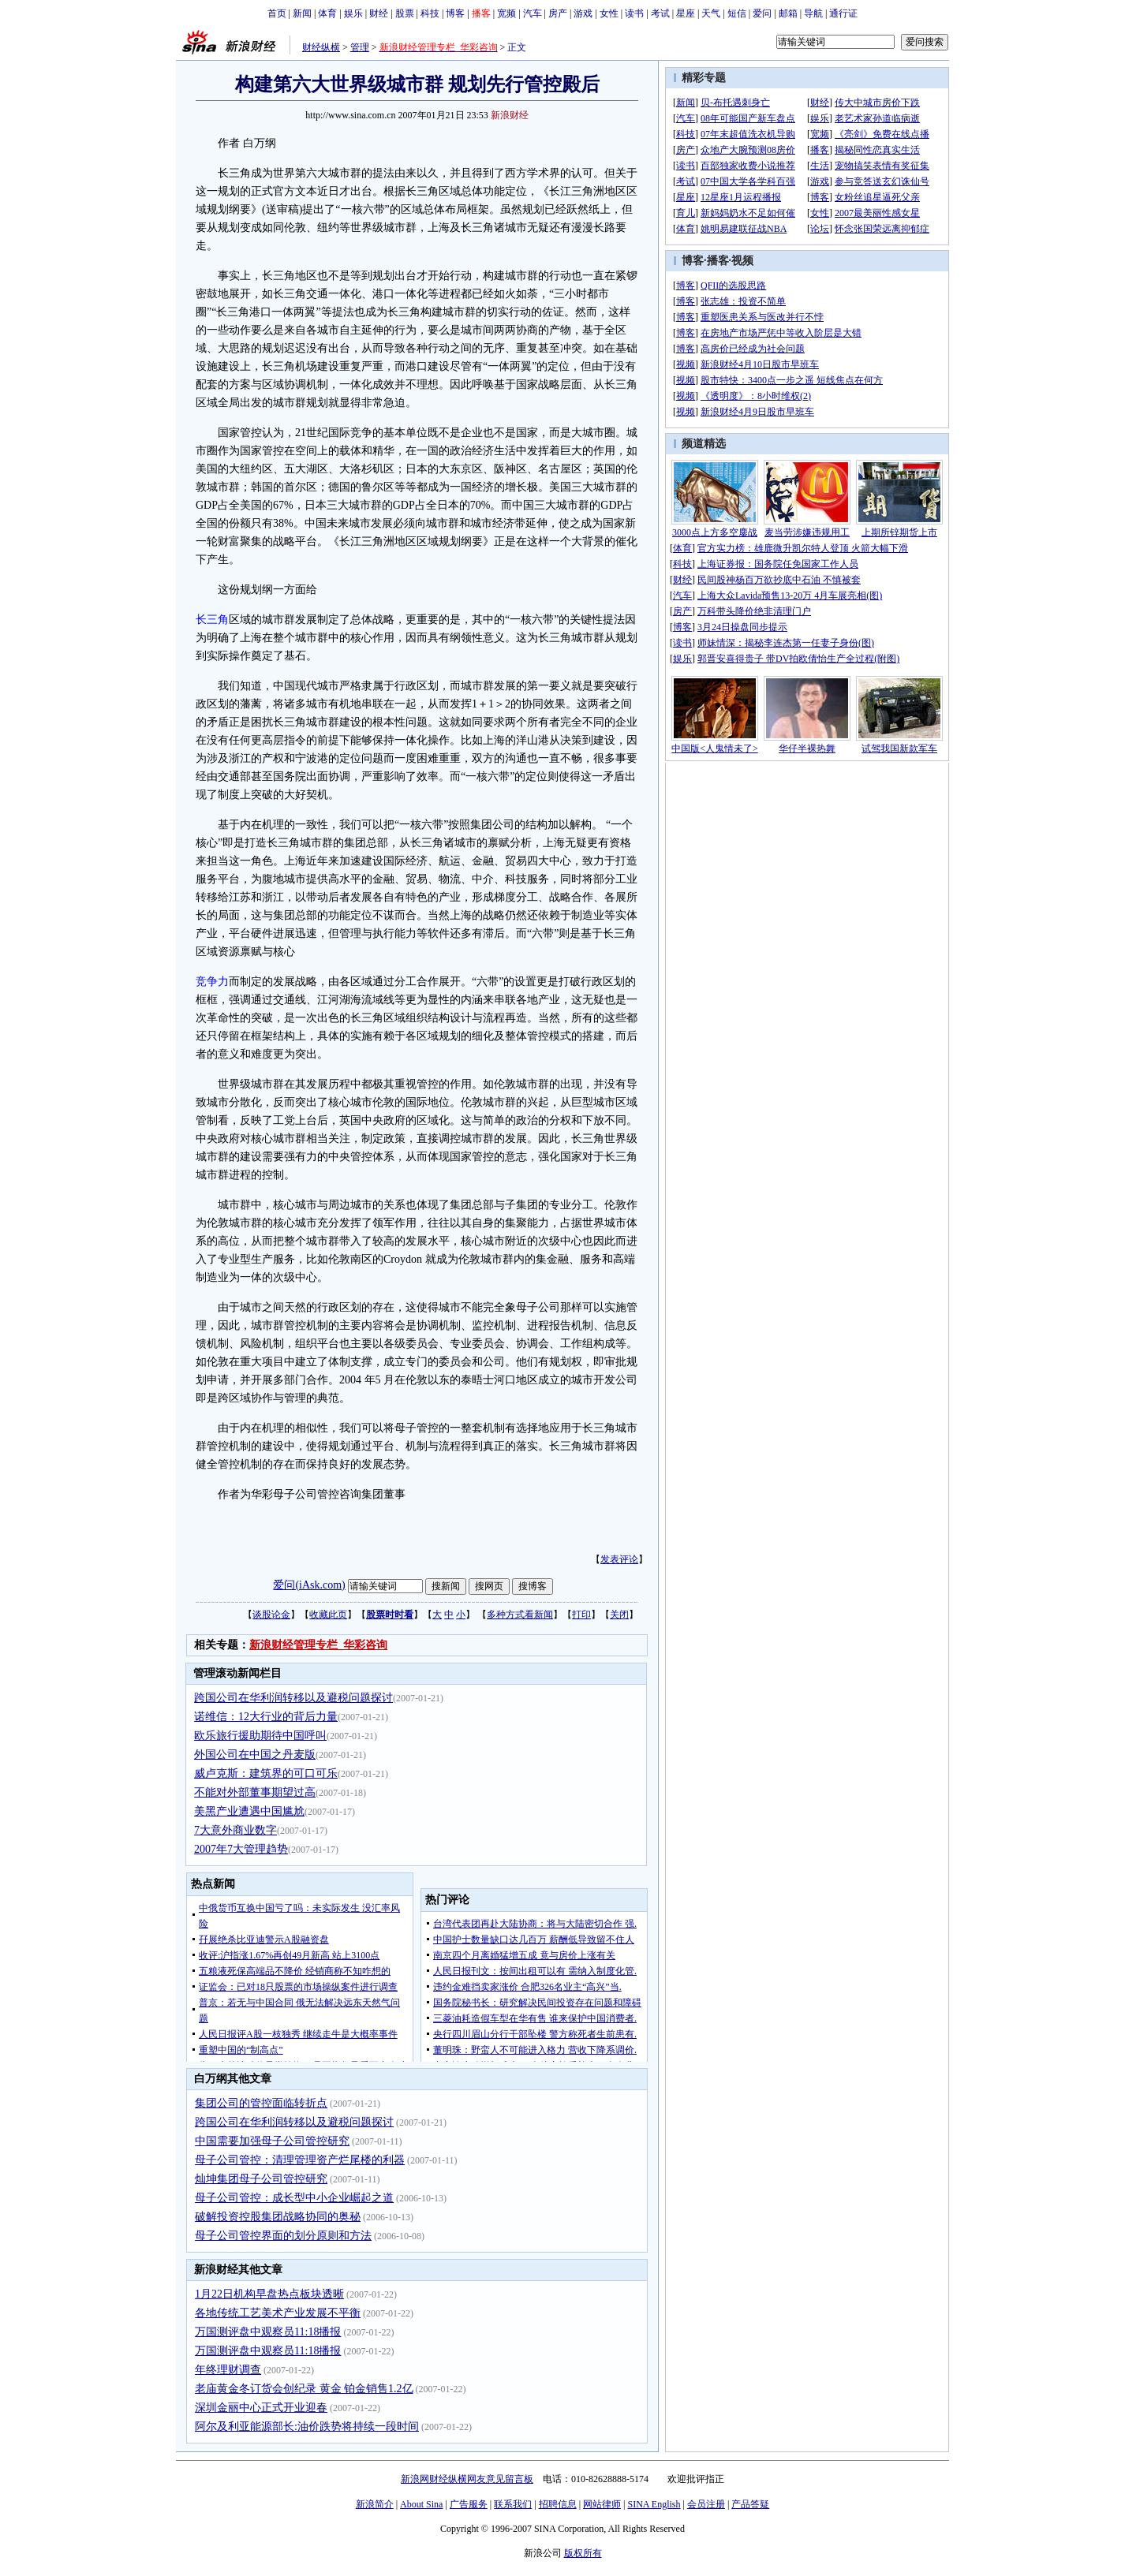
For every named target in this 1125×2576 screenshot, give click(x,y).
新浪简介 (375, 2504)
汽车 (532, 13)
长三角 (212, 619)
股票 (404, 13)
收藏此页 (328, 1614)
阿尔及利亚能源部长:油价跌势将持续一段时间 (307, 2426)
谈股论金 (271, 1614)
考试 (660, 13)
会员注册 (706, 2504)
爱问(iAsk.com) (309, 1585)
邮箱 (788, 13)
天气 (710, 13)
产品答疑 (750, 2504)
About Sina (421, 2504)
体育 (327, 13)
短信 (736, 13)
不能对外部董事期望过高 (255, 1792)
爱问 (762, 13)
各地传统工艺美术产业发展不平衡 (278, 2313)
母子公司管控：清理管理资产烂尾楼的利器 (300, 2160)
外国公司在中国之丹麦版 (255, 1754)
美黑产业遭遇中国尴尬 (249, 1811)
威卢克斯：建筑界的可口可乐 (266, 1773)
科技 (429, 13)
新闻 (302, 13)
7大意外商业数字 (235, 1830)
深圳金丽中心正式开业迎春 (261, 2408)
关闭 (619, 1614)
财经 (378, 13)
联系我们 (513, 2504)
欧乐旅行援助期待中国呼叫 (260, 1736)
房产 (557, 13)
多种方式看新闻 (520, 1614)
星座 (685, 13)
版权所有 (583, 2553)
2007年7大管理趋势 (241, 1849)
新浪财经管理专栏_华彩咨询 (318, 1645)
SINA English (653, 2504)
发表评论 (619, 1559)
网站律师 (602, 2504)
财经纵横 (321, 47)
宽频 (506, 13)
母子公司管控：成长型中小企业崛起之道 (294, 2198)
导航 (813, 13)
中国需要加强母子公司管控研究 (272, 2141)
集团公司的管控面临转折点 (261, 2103)
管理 (359, 47)
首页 (276, 13)
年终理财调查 (228, 2370)
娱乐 (353, 13)
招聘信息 (558, 2504)
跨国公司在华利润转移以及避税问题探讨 (293, 1698)
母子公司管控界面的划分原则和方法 (283, 2236)
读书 (634, 13)
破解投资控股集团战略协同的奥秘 (278, 2217)
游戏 (583, 13)
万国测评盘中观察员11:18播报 (268, 2332)
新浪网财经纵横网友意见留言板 (467, 2479)
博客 (455, 13)
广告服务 (469, 2504)
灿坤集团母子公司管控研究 (261, 2179)
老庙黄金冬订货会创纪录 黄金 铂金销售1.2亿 (304, 2389)
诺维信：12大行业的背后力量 (266, 1717)
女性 (609, 13)
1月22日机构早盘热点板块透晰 (269, 2294)
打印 (581, 1614)
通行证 (843, 13)
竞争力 (212, 981)
